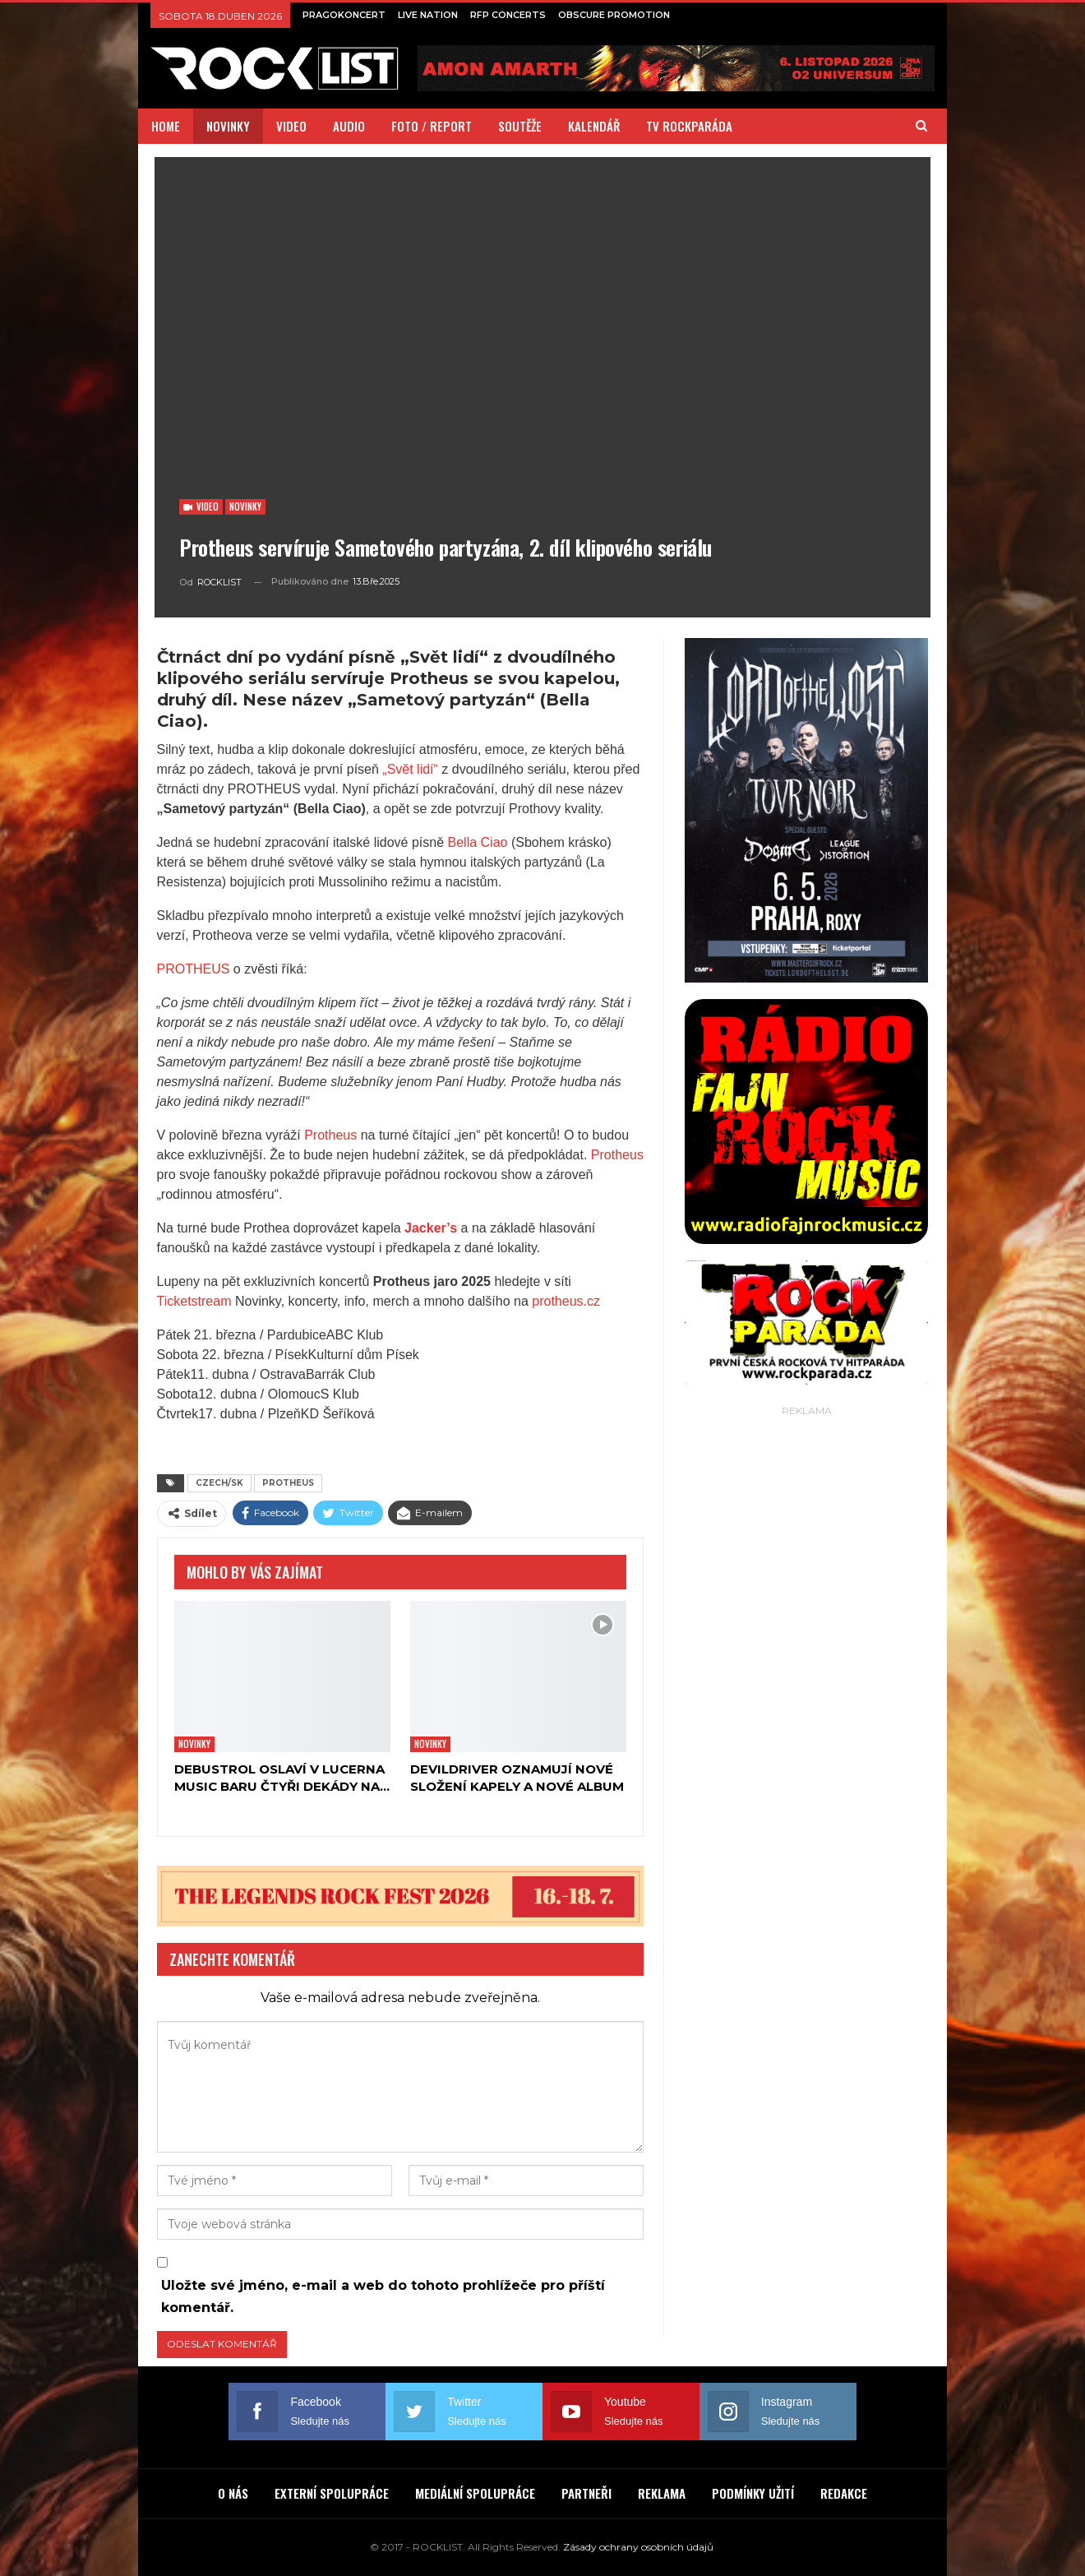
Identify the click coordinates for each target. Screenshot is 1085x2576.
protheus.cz (564, 1301)
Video (201, 506)
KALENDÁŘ (594, 126)
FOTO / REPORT (431, 126)
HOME (165, 126)
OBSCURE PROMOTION (614, 15)
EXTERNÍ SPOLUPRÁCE (332, 2493)
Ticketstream (194, 1301)
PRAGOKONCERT (344, 15)
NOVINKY (228, 126)
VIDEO (291, 126)
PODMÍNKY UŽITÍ (753, 2493)
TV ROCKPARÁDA (689, 126)
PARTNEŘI (586, 2493)
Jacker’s (430, 1228)
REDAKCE (843, 2493)
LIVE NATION (428, 15)
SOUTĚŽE (520, 126)
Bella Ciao (478, 842)
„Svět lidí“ (410, 769)
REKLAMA (662, 2493)
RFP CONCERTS (508, 15)
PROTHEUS (193, 969)
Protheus (330, 1135)
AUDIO (349, 126)
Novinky (245, 506)
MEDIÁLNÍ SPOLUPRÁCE (475, 2493)
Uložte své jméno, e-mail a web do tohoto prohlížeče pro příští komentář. (383, 2296)
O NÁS (233, 2493)
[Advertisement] (806, 1667)
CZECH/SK (219, 1483)
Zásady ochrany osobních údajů (638, 2547)
